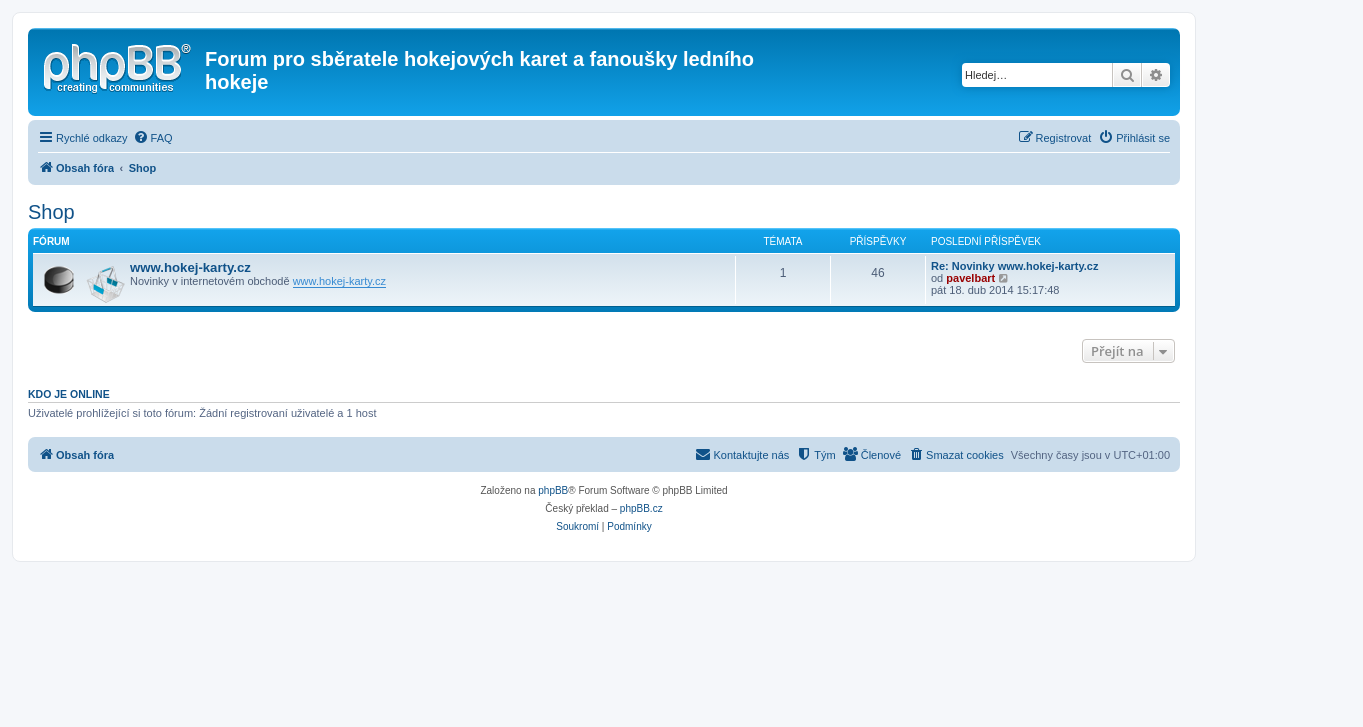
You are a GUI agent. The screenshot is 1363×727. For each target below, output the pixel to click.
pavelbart (970, 278)
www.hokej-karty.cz (190, 267)
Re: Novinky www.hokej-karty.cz (1015, 266)
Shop (51, 212)
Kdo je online (69, 394)
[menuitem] (153, 138)
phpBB (553, 490)
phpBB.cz (641, 508)
